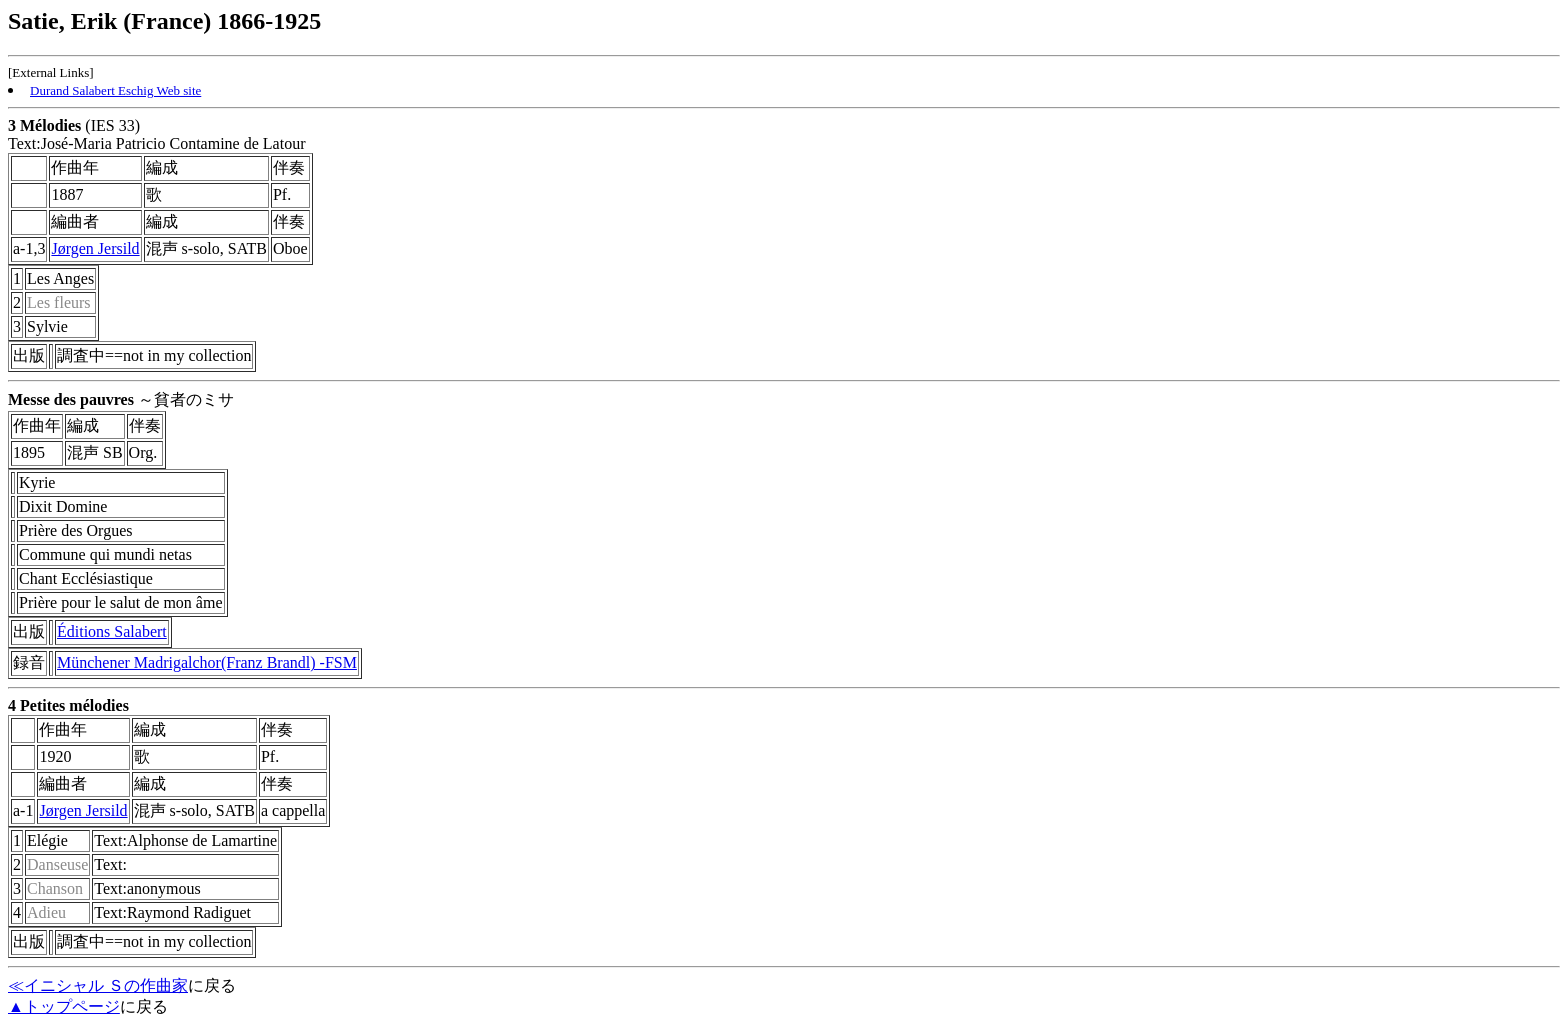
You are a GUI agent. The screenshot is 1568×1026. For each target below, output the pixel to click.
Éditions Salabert (112, 631)
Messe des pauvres (71, 399)
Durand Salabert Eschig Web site (115, 90)
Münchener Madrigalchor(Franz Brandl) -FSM (207, 662)
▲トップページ (64, 1006)
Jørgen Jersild (95, 248)
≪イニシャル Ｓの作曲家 (98, 985)
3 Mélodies (44, 125)
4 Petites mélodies (68, 705)
